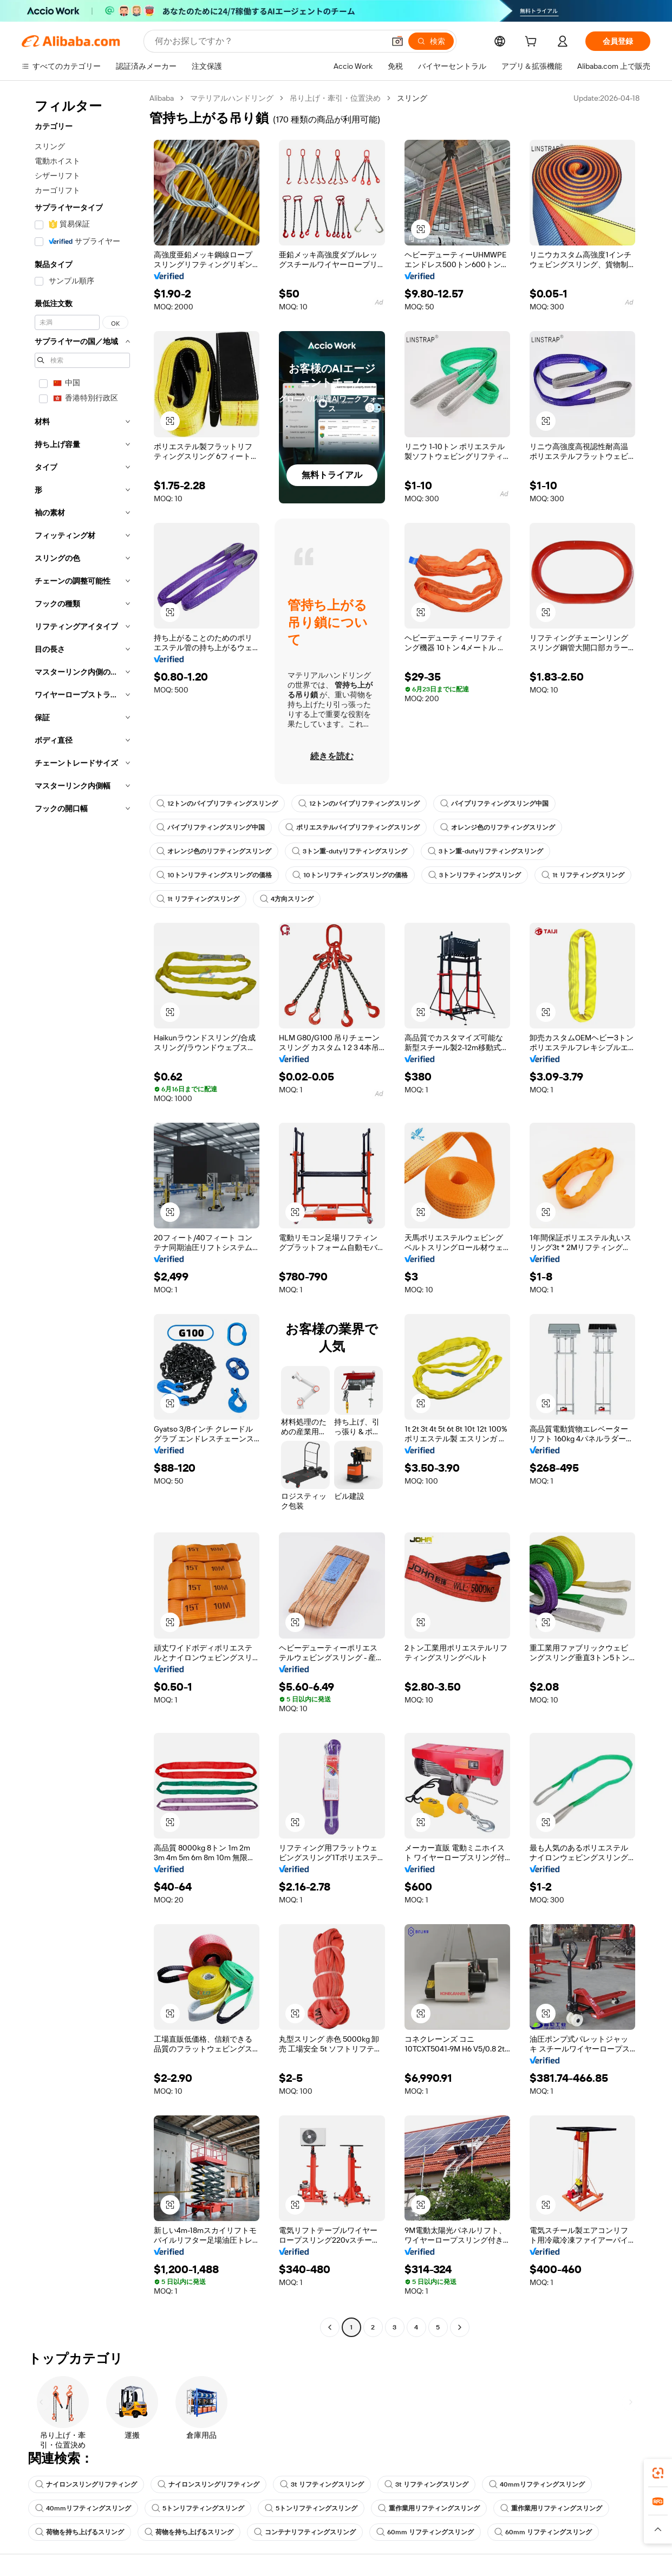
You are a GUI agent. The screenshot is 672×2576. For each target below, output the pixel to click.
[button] (397, 41)
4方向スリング (287, 899)
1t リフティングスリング (582, 875)
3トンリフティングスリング (474, 875)
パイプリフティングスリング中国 (494, 803)
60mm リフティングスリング (425, 2532)
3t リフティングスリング (322, 2484)
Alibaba (161, 98)
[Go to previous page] (330, 2327)
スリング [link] (412, 98)
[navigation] (82, 1214)
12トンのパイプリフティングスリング (217, 803)
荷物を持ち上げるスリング (79, 2532)
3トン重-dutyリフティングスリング (349, 851)
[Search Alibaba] (268, 41)
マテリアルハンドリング (231, 98)
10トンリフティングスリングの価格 (214, 875)
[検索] (431, 41)
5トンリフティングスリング (198, 2508)
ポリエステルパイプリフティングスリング (352, 827)
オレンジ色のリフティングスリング (497, 827)
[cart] (533, 42)
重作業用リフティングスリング (429, 2508)
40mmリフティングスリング (537, 2484)
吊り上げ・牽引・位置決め (335, 98)
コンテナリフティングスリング (305, 2532)
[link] (658, 2473)
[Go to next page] (459, 2327)
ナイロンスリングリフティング (86, 2484)
